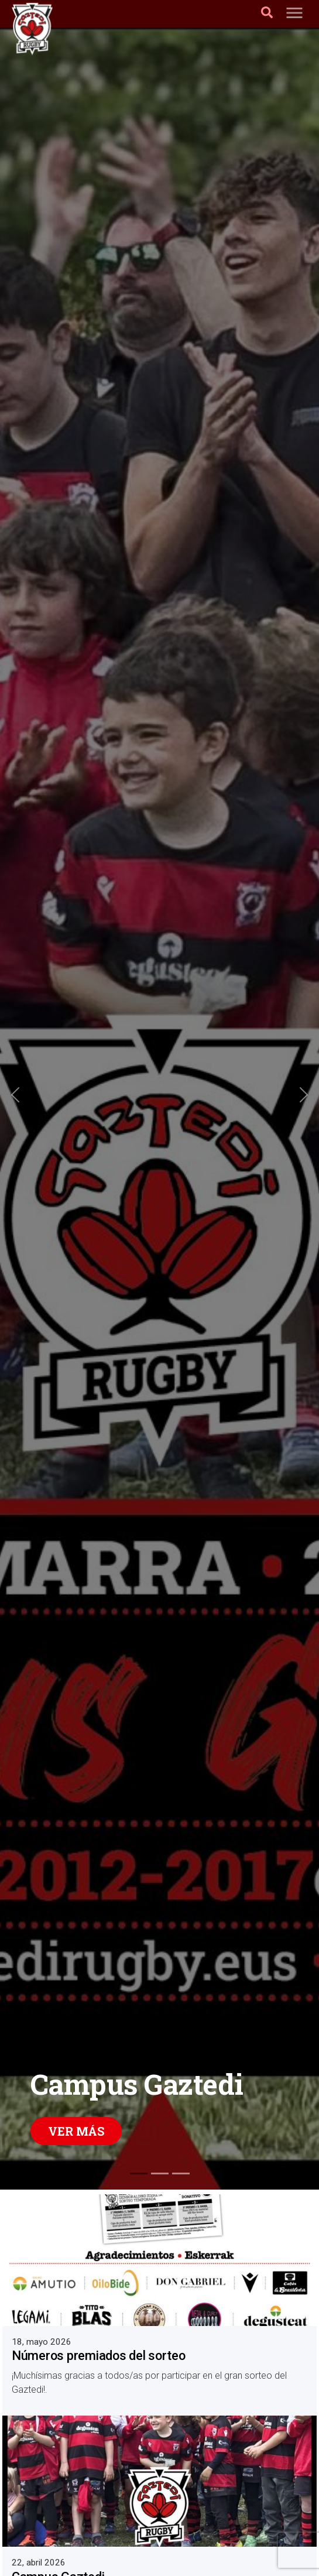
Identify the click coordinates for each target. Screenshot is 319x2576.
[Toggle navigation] (294, 14)
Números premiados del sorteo (99, 2355)
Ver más (76, 2131)
